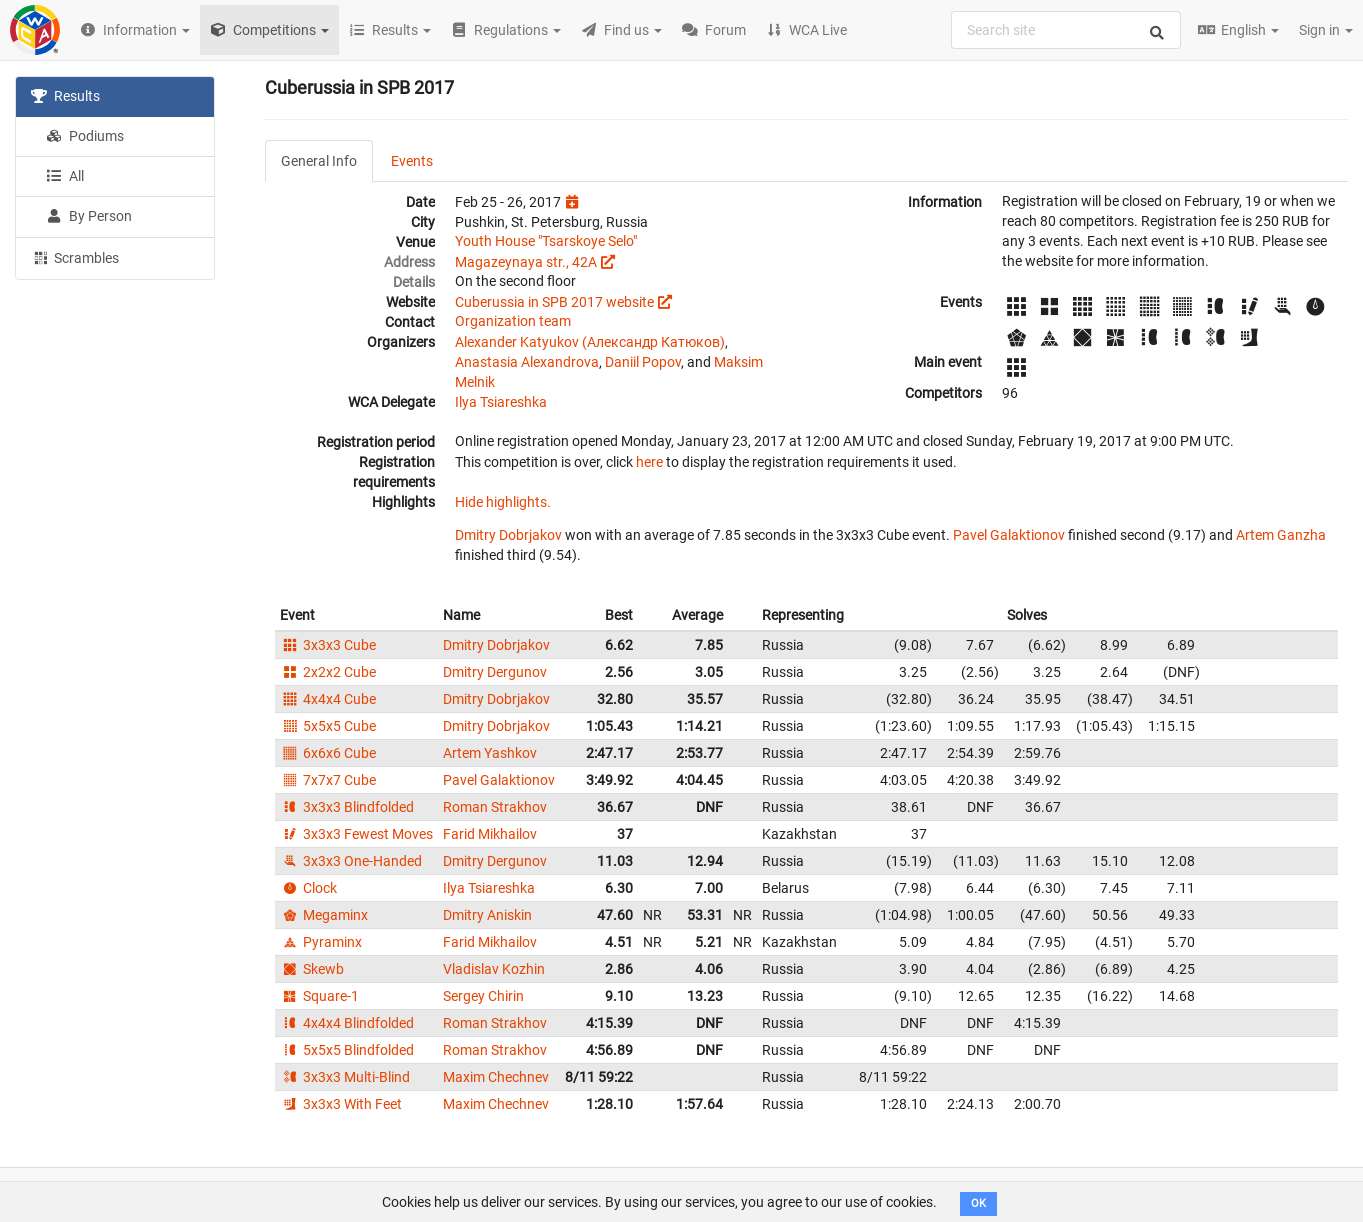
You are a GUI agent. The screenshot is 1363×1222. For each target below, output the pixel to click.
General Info (319, 161)
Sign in (1326, 30)
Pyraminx (321, 942)
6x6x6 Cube (328, 753)
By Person (89, 216)
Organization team (513, 321)
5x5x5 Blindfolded (347, 1050)
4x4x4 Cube (328, 699)
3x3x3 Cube (328, 645)
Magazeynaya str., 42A (526, 262)
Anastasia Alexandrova (527, 362)
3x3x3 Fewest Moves (356, 834)
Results (65, 96)
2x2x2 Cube (328, 672)
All (65, 176)
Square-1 (319, 996)
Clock (308, 888)
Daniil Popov (643, 362)
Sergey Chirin (483, 996)
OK (978, 1203)
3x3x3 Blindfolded (347, 807)
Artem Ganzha (1281, 535)
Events (412, 161)
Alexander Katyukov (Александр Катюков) (590, 342)
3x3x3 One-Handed (351, 861)
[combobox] (1066, 30)
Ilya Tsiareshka (501, 402)
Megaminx (324, 915)
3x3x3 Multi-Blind (345, 1077)
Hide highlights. (503, 502)
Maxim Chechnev (496, 1077)
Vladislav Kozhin (494, 969)
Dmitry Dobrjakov (508, 535)
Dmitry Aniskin (487, 915)
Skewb (312, 969)
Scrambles (75, 257)
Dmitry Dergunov (495, 672)
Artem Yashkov (490, 753)
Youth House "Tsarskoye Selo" (546, 241)
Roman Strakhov (495, 807)
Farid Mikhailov (490, 834)
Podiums (85, 136)
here (649, 462)
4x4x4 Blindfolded (347, 1023)
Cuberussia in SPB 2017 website (554, 302)
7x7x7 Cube (328, 780)
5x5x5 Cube (328, 726)
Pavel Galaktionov (1009, 535)
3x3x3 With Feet (341, 1104)
